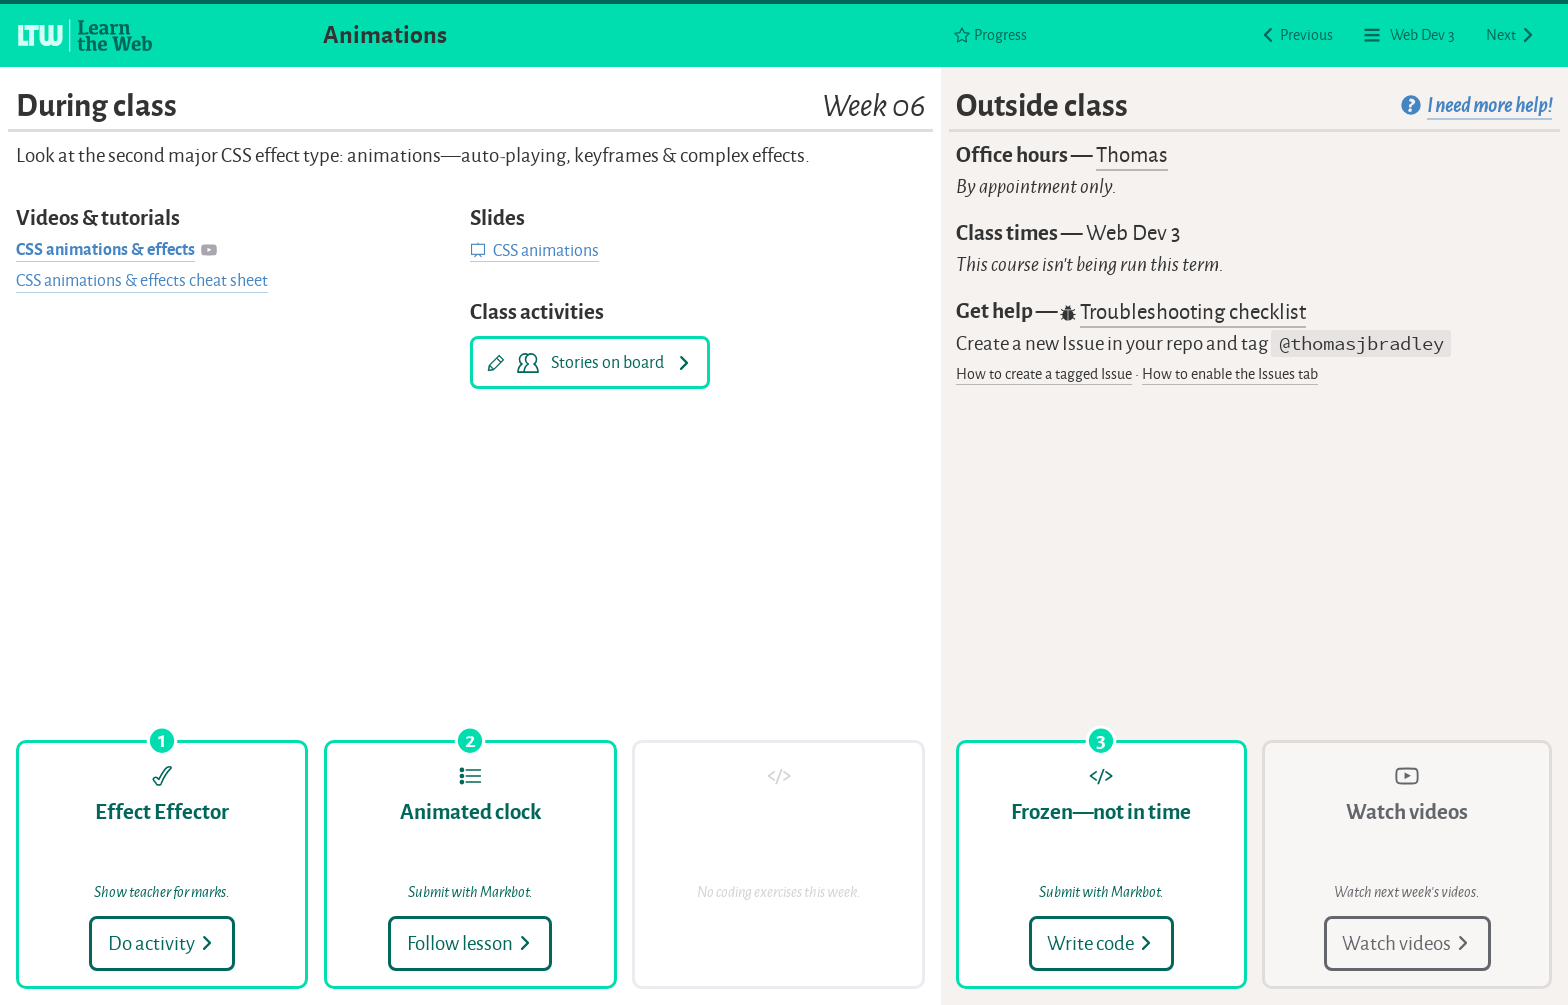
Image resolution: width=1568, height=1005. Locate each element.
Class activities (537, 312)
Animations (385, 35)
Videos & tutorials (98, 218)
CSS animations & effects (105, 249)
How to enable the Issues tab (1230, 374)
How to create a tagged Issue (1044, 374)
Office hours (1062, 156)
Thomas (1132, 155)
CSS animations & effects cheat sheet (142, 280)
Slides (497, 218)
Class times (1068, 233)
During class (471, 106)
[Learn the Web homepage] (86, 35)
